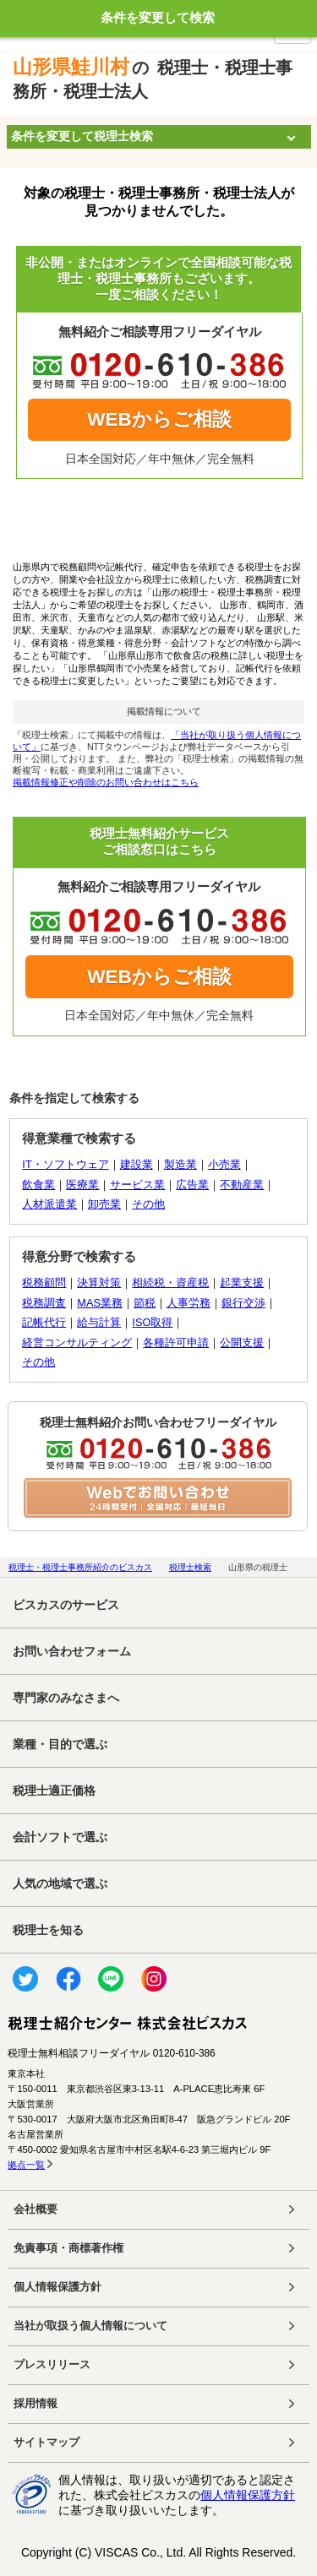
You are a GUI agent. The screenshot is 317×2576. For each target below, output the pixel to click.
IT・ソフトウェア (65, 1164)
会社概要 (35, 2209)
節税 (145, 1302)
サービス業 (137, 1184)
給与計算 (99, 1322)
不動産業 (242, 1184)
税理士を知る (48, 1930)
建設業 (136, 1164)
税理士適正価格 (54, 1790)
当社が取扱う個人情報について (90, 2326)
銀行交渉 (243, 1302)
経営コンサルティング (77, 1342)
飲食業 (38, 1184)
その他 (148, 1204)
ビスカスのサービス (66, 1604)
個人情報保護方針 (57, 2287)
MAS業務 (100, 1302)
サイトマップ (46, 2442)
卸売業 (104, 1204)
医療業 (82, 1184)
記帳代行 (44, 1322)
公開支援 (242, 1342)
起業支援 (242, 1282)
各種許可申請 (176, 1342)
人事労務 (188, 1302)
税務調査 (44, 1302)
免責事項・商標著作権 (68, 2248)
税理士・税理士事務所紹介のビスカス (80, 1567)
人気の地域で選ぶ (60, 1883)
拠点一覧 (26, 2165)
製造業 (180, 1164)
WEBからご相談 (159, 419)
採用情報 (35, 2404)
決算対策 (99, 1282)
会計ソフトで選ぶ (60, 1837)
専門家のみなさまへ (66, 1697)
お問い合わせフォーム (72, 1651)
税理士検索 (190, 1567)
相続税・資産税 (170, 1282)
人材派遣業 (49, 1204)
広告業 (192, 1184)
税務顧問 (44, 1282)
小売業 (224, 1164)
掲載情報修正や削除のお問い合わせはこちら (106, 782)
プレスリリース (52, 2365)
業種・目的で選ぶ (60, 1744)
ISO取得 (152, 1322)
